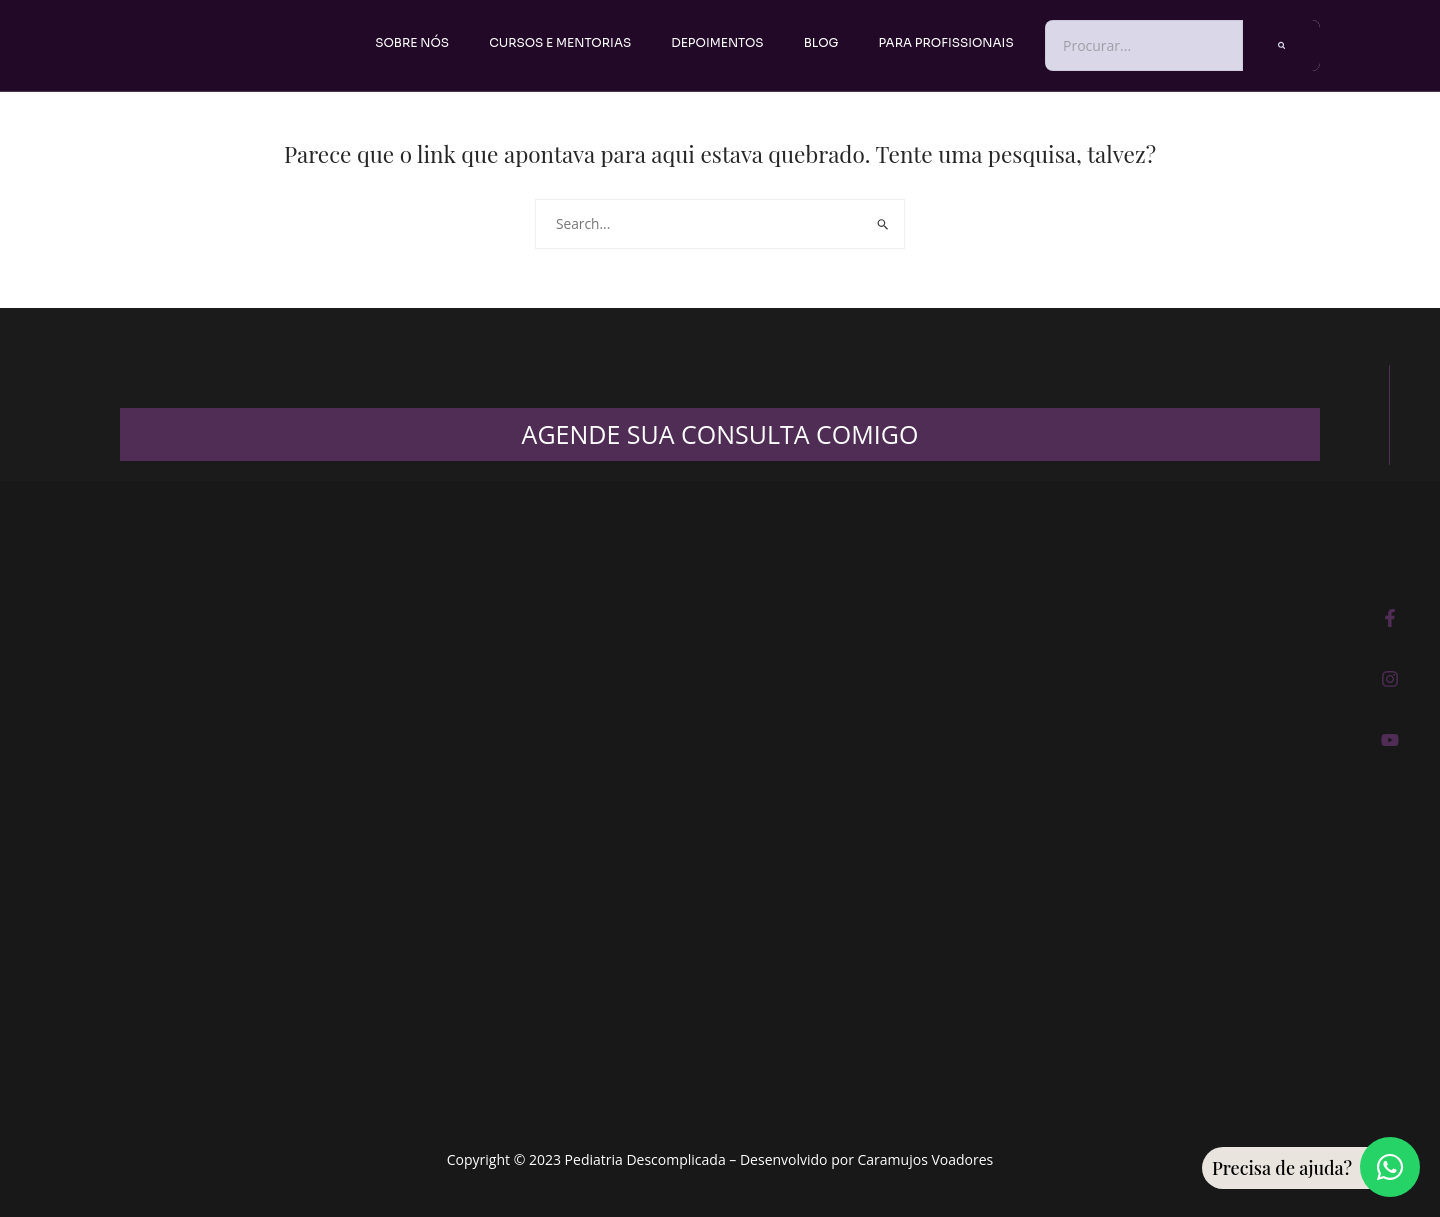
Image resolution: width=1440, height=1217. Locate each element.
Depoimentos (717, 42)
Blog (821, 42)
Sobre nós (412, 42)
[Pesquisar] (1281, 45)
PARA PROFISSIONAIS (946, 42)
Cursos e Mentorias (560, 42)
